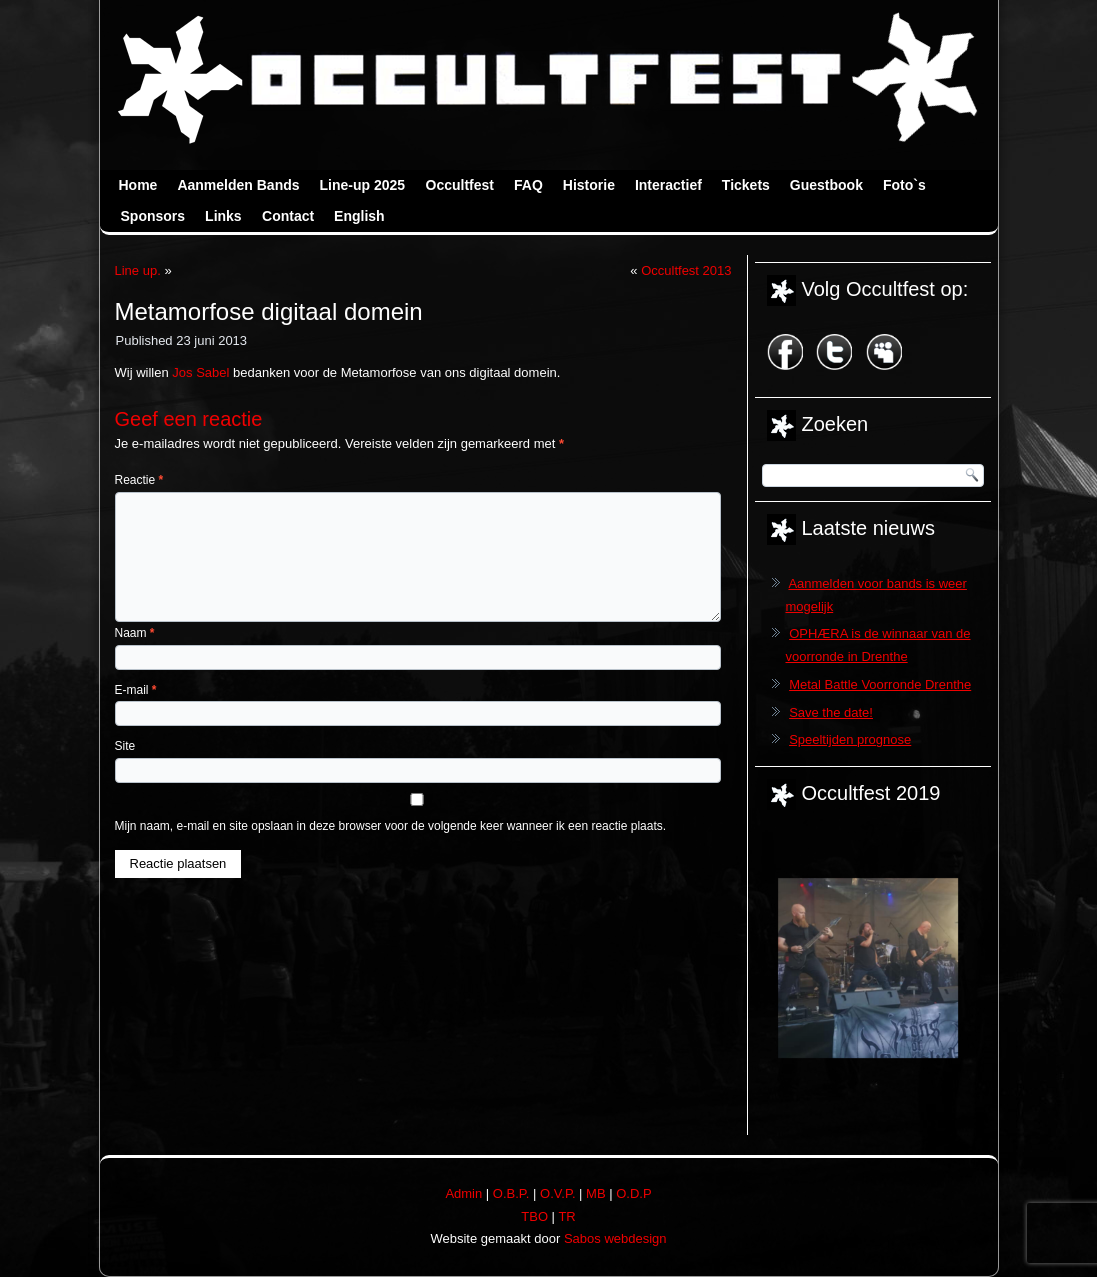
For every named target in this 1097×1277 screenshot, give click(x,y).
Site (125, 746)
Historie (589, 185)
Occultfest (460, 185)
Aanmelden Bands (238, 185)
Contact (288, 216)
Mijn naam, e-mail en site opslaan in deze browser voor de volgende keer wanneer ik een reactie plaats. (391, 826)
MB (596, 1193)
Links (223, 216)
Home (138, 185)
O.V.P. (557, 1193)
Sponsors (153, 216)
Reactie (139, 480)
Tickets (746, 185)
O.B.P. (511, 1193)
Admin (463, 1193)
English (359, 216)
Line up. (138, 270)
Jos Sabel (200, 372)
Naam (135, 633)
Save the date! (831, 712)
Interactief (668, 185)
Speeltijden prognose (850, 739)
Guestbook (826, 185)
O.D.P (633, 1193)
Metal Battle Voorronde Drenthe (880, 684)
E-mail (136, 690)
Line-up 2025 (363, 185)
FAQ (528, 185)
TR (566, 1216)
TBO (534, 1216)
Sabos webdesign (615, 1238)
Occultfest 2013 (686, 270)
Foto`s (904, 185)
